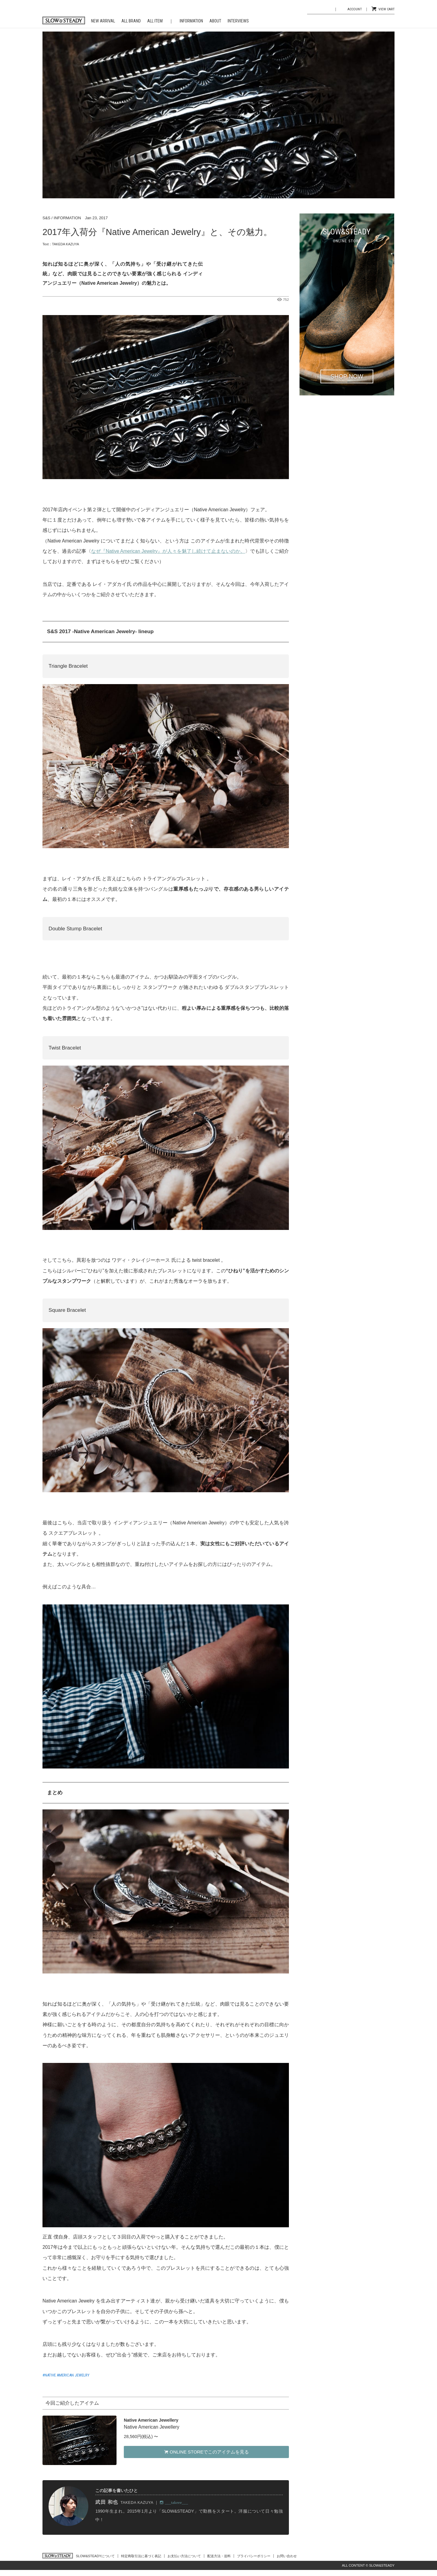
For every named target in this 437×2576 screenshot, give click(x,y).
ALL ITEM (155, 20)
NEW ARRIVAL (103, 20)
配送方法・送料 (219, 2556)
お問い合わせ (287, 2556)
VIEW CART (386, 9)
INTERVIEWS (238, 20)
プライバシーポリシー (253, 2556)
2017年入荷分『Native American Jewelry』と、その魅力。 (157, 232)
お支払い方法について (184, 2556)
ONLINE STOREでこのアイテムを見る (206, 2451)
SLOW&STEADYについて (95, 2556)
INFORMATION (191, 20)
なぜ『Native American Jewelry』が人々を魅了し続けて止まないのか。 (168, 551)
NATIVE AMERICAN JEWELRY (67, 2375)
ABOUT (215, 20)
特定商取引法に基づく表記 (141, 2556)
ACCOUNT (354, 9)
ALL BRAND (131, 20)
